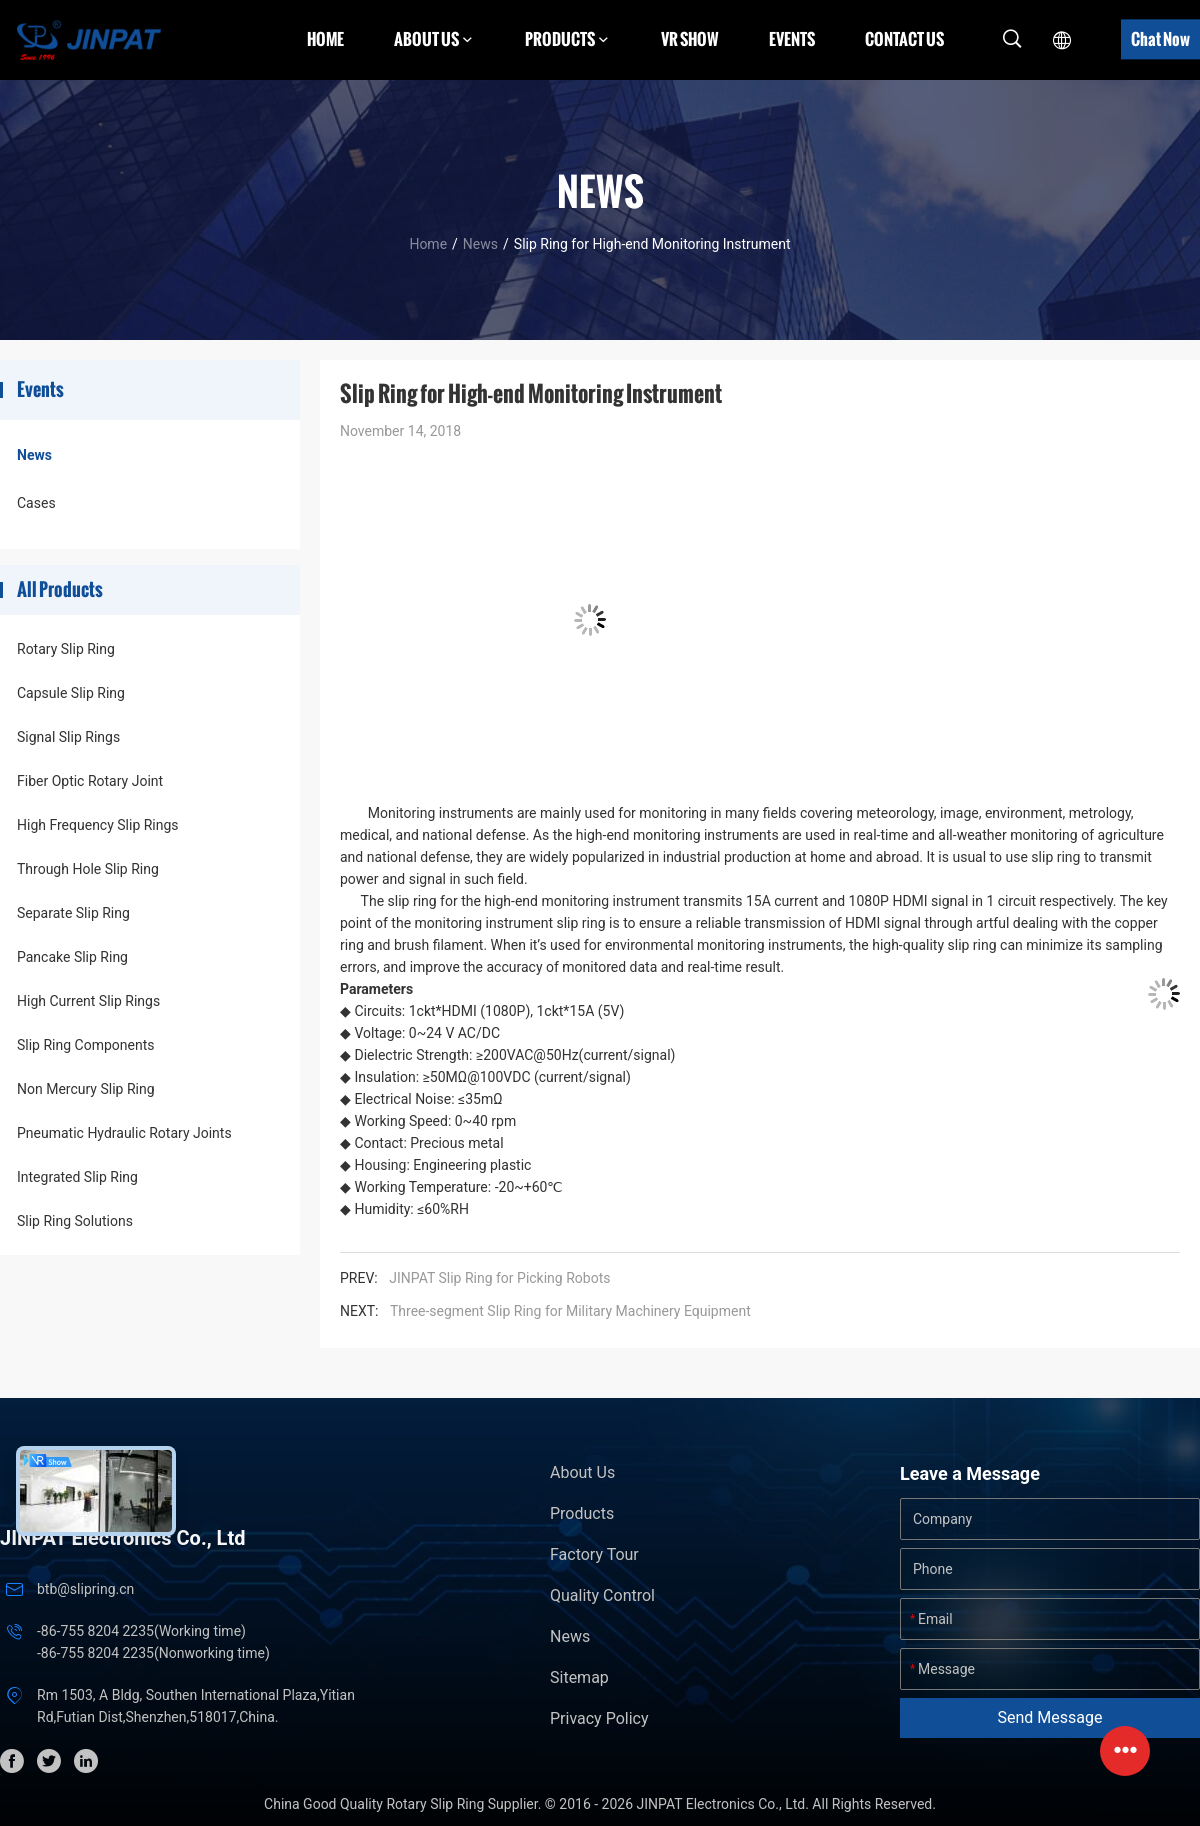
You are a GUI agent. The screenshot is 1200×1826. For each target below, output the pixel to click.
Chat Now (1160, 39)
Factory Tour (594, 1554)
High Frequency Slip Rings (98, 825)
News (480, 244)
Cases (36, 503)
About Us (582, 1472)
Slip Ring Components (85, 1045)
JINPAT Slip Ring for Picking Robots (499, 1278)
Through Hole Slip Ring (88, 869)
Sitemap (579, 1677)
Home (325, 39)
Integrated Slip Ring (77, 1177)
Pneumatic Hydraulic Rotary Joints (124, 1133)
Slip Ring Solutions (75, 1221)
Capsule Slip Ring (71, 693)
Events (792, 39)
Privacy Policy (599, 1718)
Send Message (1050, 1717)
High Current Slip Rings (88, 1001)
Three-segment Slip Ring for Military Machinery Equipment (570, 1311)
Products (582, 1513)
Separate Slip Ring (73, 913)
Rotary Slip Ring (66, 649)
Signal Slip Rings (68, 737)
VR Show (690, 39)
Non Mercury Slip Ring (86, 1089)
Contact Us (904, 39)
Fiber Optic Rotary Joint (90, 781)
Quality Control (602, 1595)
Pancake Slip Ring (72, 957)
